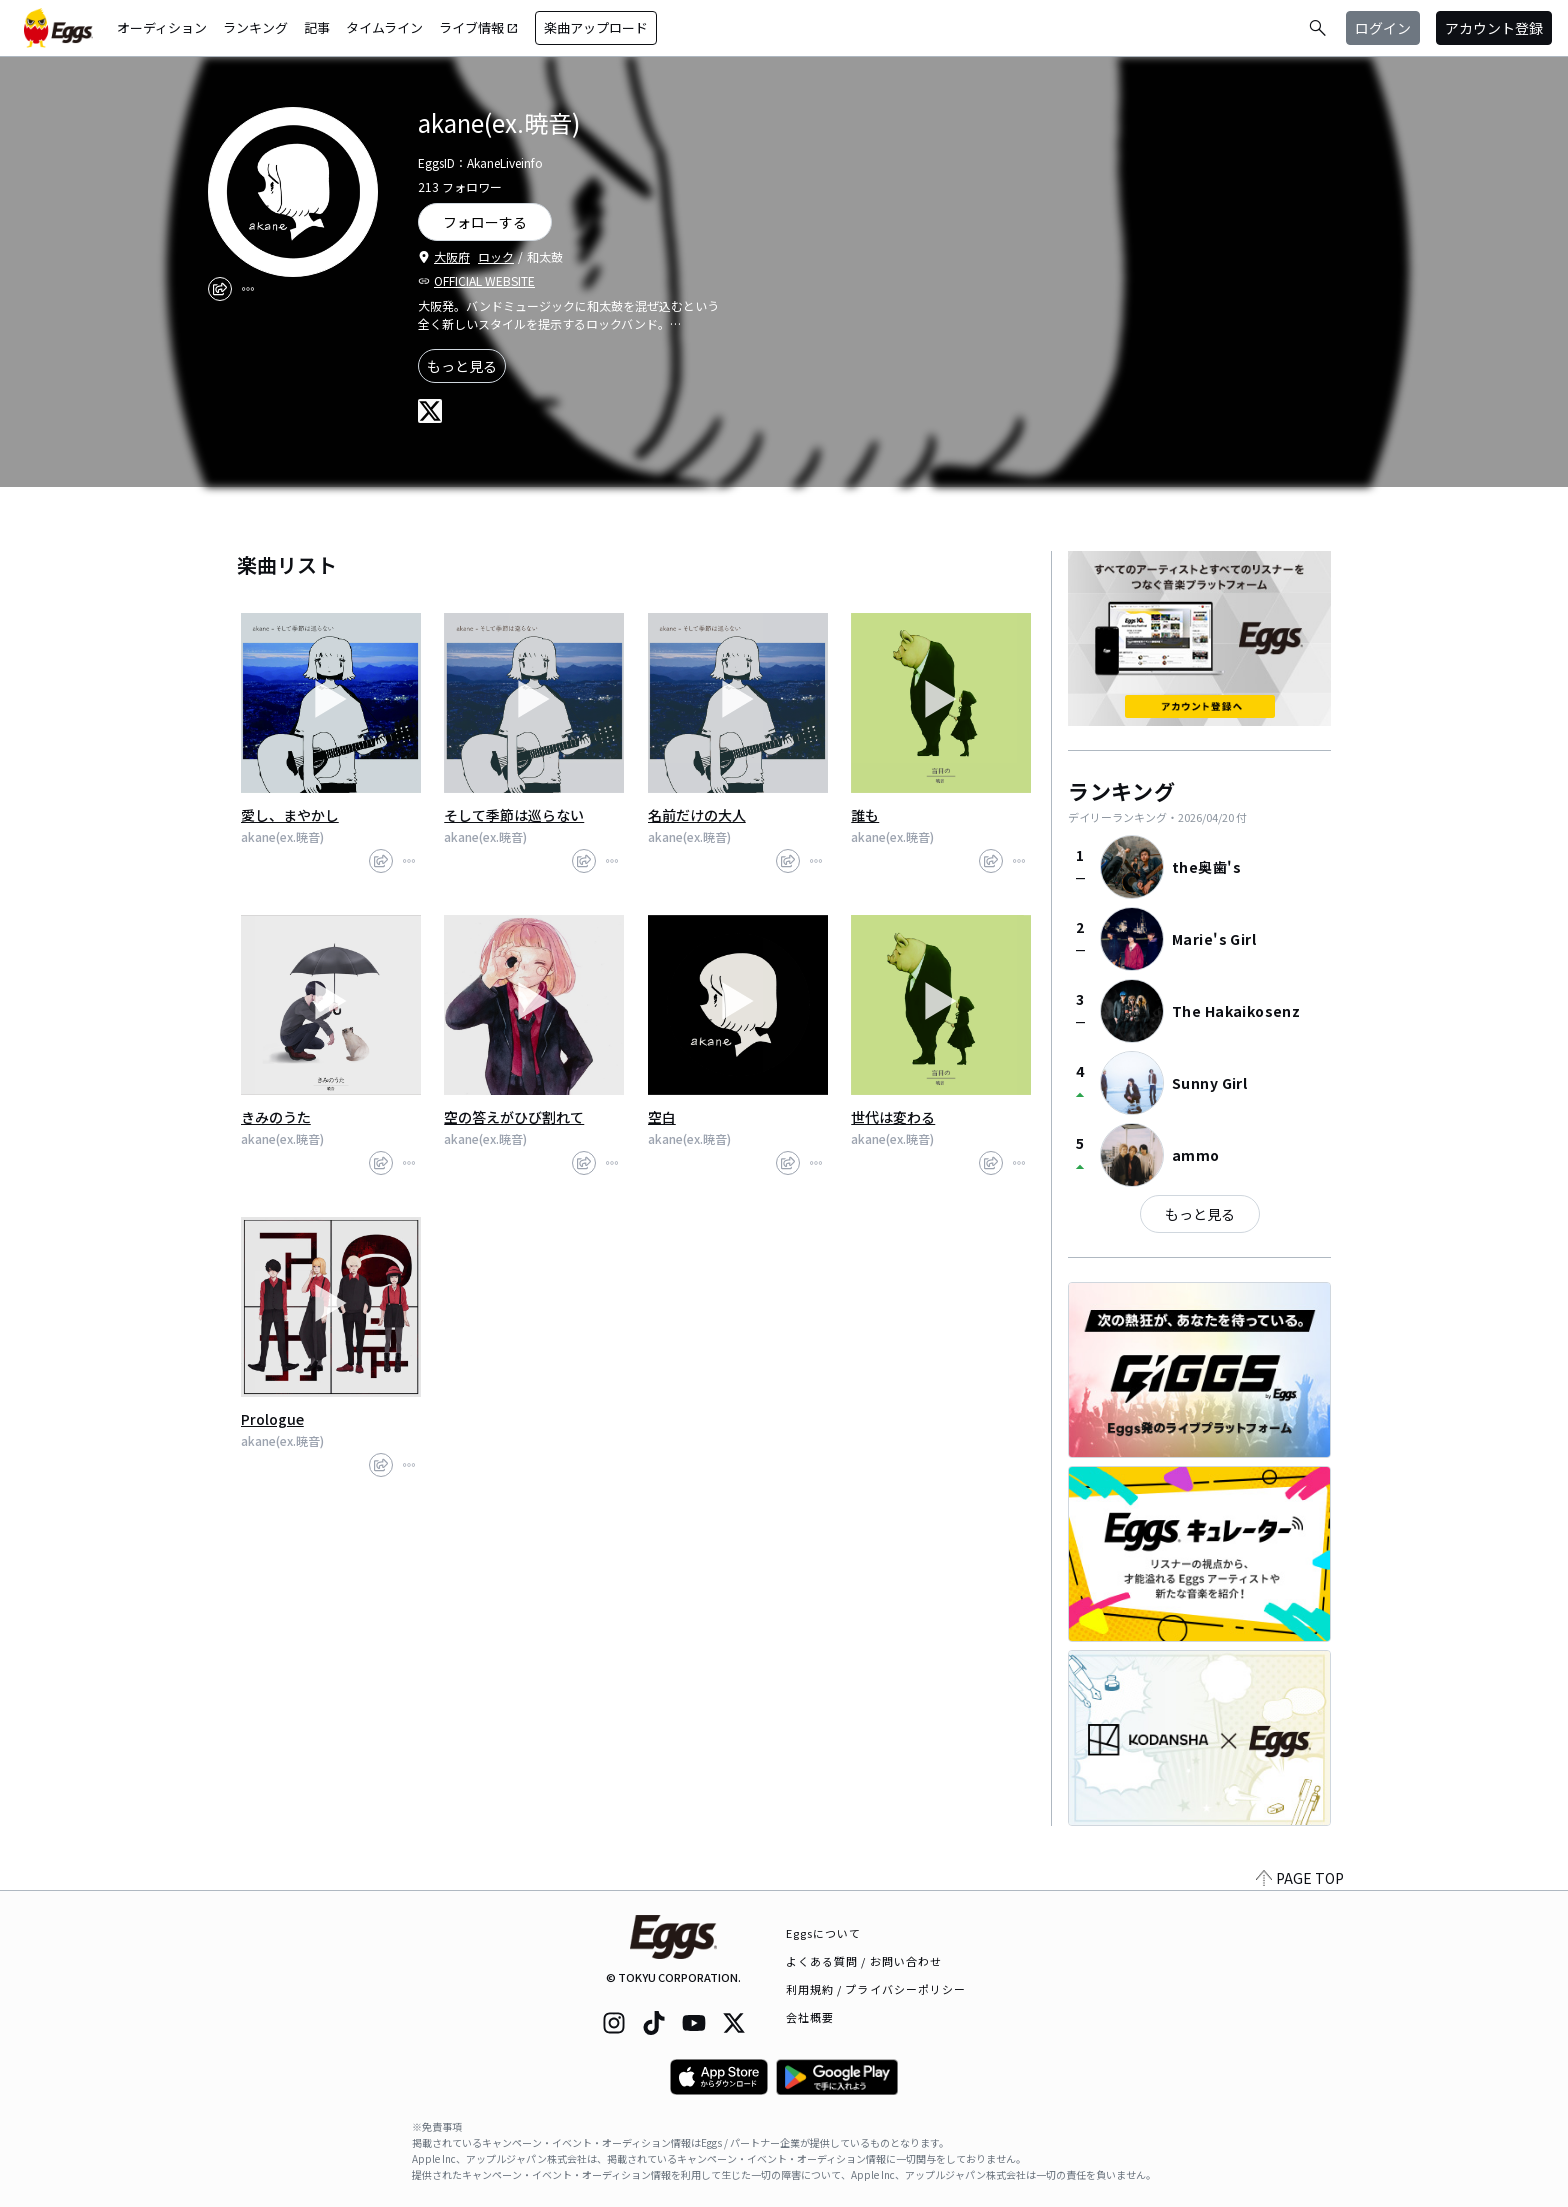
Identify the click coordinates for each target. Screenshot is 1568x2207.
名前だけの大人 (697, 815)
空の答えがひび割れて (514, 1117)
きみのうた (276, 1117)
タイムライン (384, 27)
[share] (220, 289)
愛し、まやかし (290, 815)
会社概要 (810, 2017)
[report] (248, 289)
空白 (662, 1117)
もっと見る (462, 366)
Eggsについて (824, 1933)
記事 (317, 27)
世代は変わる (893, 1117)
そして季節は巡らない (514, 815)
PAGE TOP (1300, 1878)
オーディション (162, 27)
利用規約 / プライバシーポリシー (876, 1989)
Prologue (272, 1419)
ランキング (255, 27)
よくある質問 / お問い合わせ (864, 1961)
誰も (865, 815)
